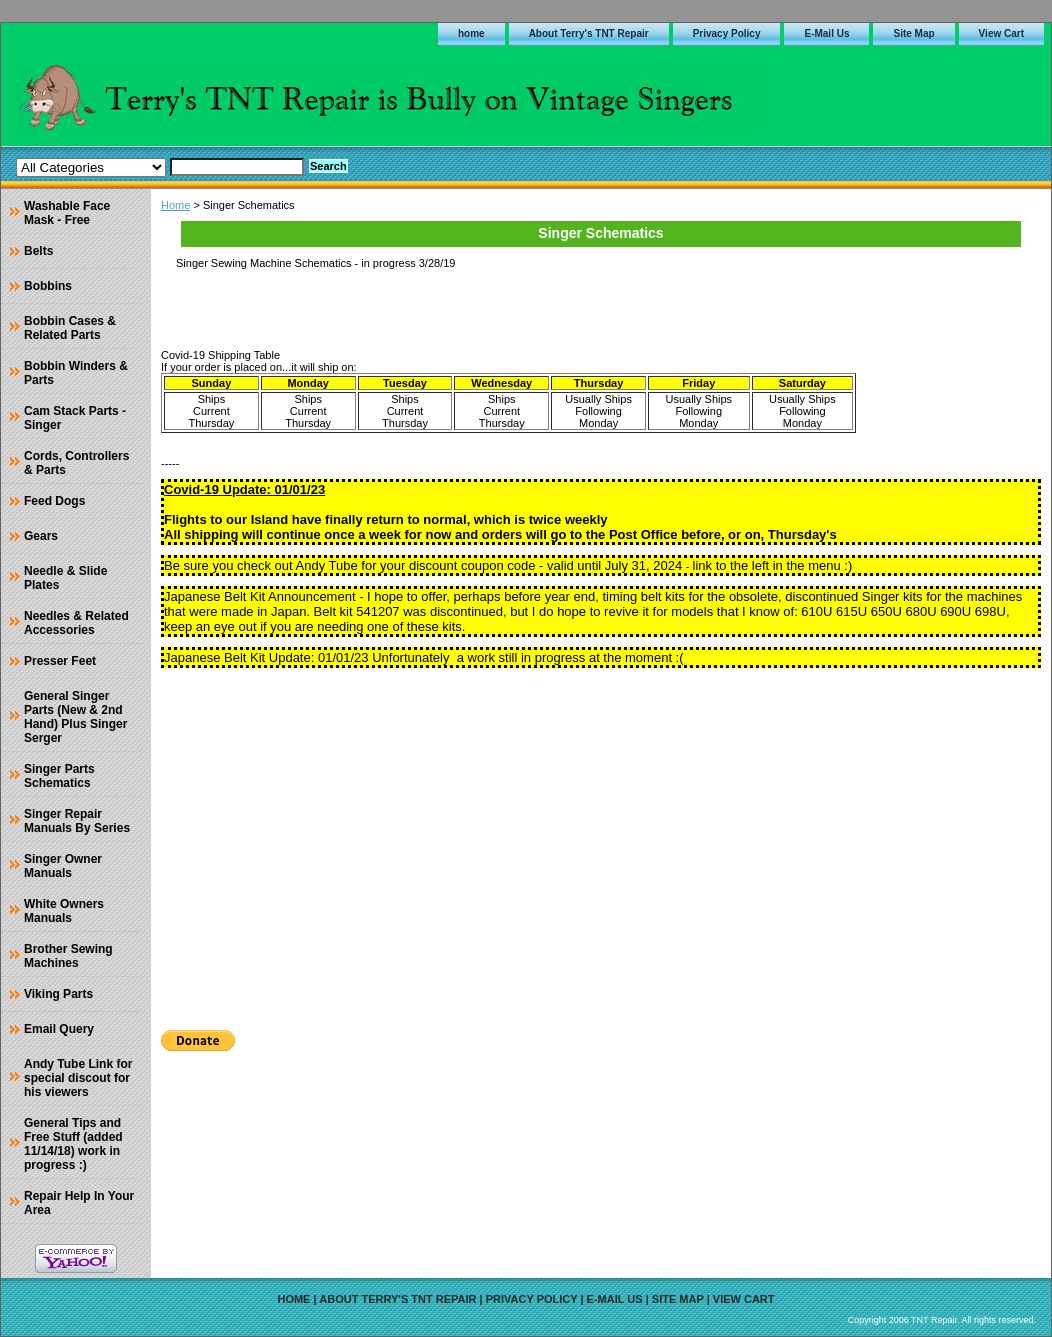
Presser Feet (60, 661)
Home (175, 205)
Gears (41, 536)
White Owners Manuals (64, 911)
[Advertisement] (601, 842)
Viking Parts (58, 994)
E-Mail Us (826, 33)
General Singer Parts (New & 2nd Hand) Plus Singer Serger (75, 717)
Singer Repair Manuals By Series (77, 821)
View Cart (1001, 33)
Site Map (913, 33)
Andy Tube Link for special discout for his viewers (78, 1078)
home (471, 33)
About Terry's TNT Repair (589, 33)
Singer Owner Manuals (63, 866)
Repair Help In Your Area (79, 1203)
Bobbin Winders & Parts (76, 373)
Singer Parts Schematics (59, 776)
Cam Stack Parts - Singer (75, 418)
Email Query (59, 1029)
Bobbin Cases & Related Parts (70, 328)
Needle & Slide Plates (65, 578)
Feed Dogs (54, 501)
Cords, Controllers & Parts (76, 463)
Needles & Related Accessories (76, 623)
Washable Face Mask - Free (67, 213)
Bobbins (48, 286)
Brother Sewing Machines (68, 956)
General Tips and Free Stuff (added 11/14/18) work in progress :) (73, 1144)
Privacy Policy (727, 33)
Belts (38, 251)
